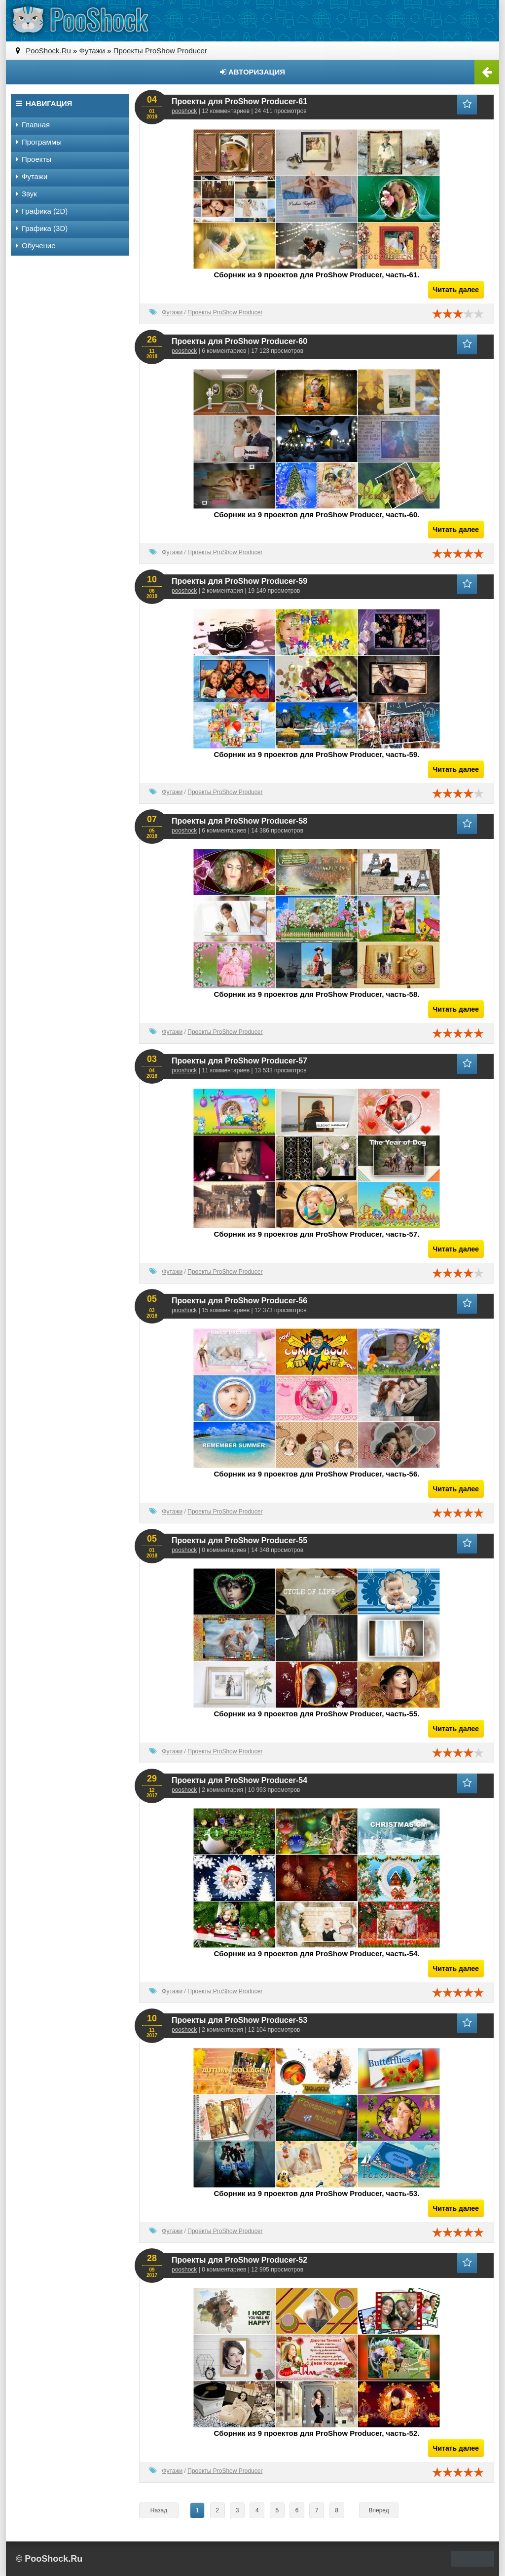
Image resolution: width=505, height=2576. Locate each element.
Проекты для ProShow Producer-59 (239, 581)
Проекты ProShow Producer (224, 312)
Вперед (378, 2510)
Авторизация (252, 72)
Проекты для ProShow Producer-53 (239, 2020)
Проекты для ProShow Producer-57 (239, 1061)
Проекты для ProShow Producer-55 (239, 1540)
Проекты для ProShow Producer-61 (239, 101)
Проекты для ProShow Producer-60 (239, 341)
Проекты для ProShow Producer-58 (239, 821)
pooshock (184, 111)
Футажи (172, 312)
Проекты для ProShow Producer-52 (239, 2260)
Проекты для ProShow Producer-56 (239, 1300)
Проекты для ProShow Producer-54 (239, 1780)
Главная (33, 124)
